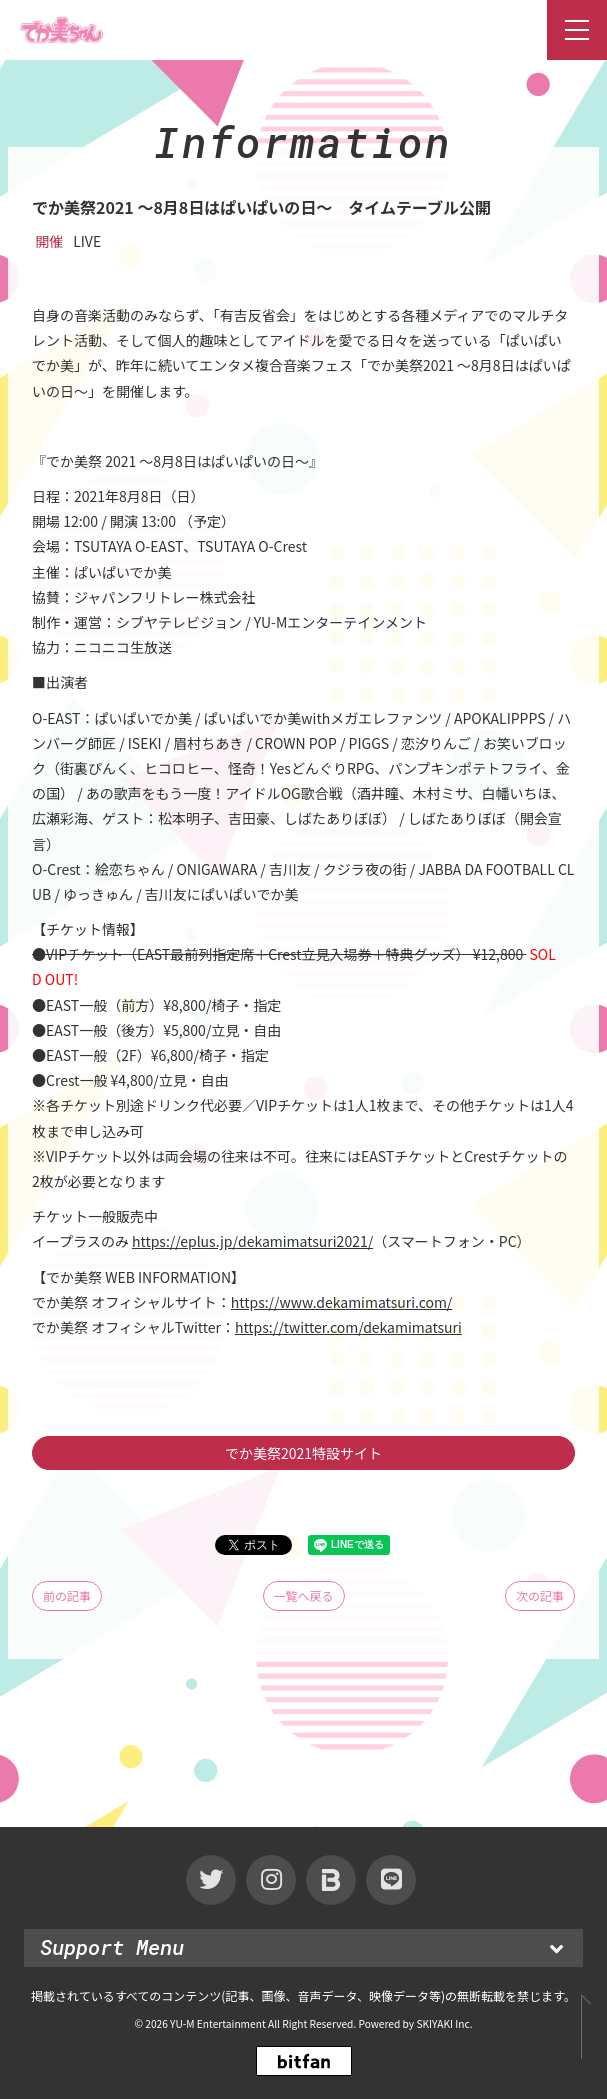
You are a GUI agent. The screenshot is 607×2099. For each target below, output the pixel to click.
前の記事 (67, 1595)
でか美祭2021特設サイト (303, 1453)
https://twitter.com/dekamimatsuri (348, 1327)
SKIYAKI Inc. (444, 2023)
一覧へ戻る (303, 1595)
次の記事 (540, 1595)
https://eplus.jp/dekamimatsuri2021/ (252, 1241)
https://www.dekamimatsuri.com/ (342, 1302)
